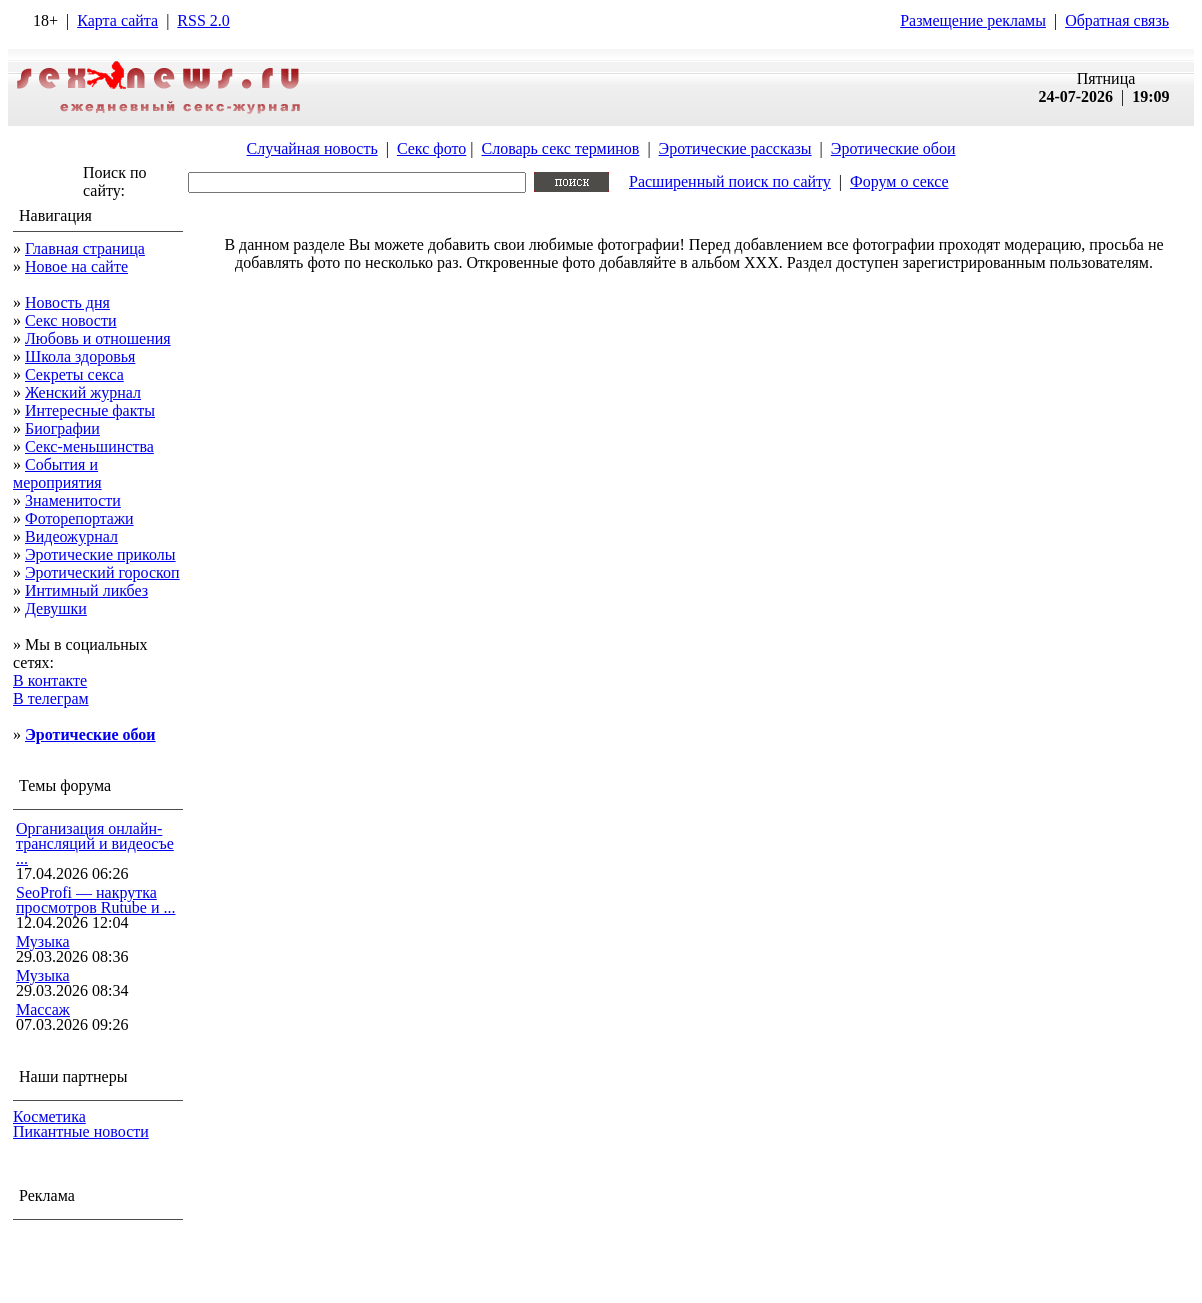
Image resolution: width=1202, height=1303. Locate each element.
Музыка (43, 941)
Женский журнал (83, 392)
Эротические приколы (100, 554)
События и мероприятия (57, 473)
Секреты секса (74, 374)
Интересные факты (90, 410)
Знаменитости (73, 500)
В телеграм (51, 698)
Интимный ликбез (86, 590)
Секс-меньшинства (89, 446)
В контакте (50, 680)
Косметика (49, 1116)
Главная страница (85, 248)
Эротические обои (893, 148)
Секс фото (431, 148)
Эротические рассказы (735, 148)
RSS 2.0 (203, 20)
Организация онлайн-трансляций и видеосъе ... (95, 843)
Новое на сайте (76, 266)
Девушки (56, 608)
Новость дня (67, 302)
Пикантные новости (81, 1131)
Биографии (62, 428)
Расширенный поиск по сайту (730, 181)
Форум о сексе (899, 181)
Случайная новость (311, 148)
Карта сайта (117, 20)
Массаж (43, 1009)
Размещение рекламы (973, 20)
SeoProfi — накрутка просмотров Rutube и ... (96, 900)
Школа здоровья (80, 356)
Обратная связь (1117, 20)
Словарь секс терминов (560, 148)
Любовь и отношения (98, 338)
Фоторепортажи (79, 518)
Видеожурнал (71, 536)
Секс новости (71, 320)
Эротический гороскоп (102, 572)
